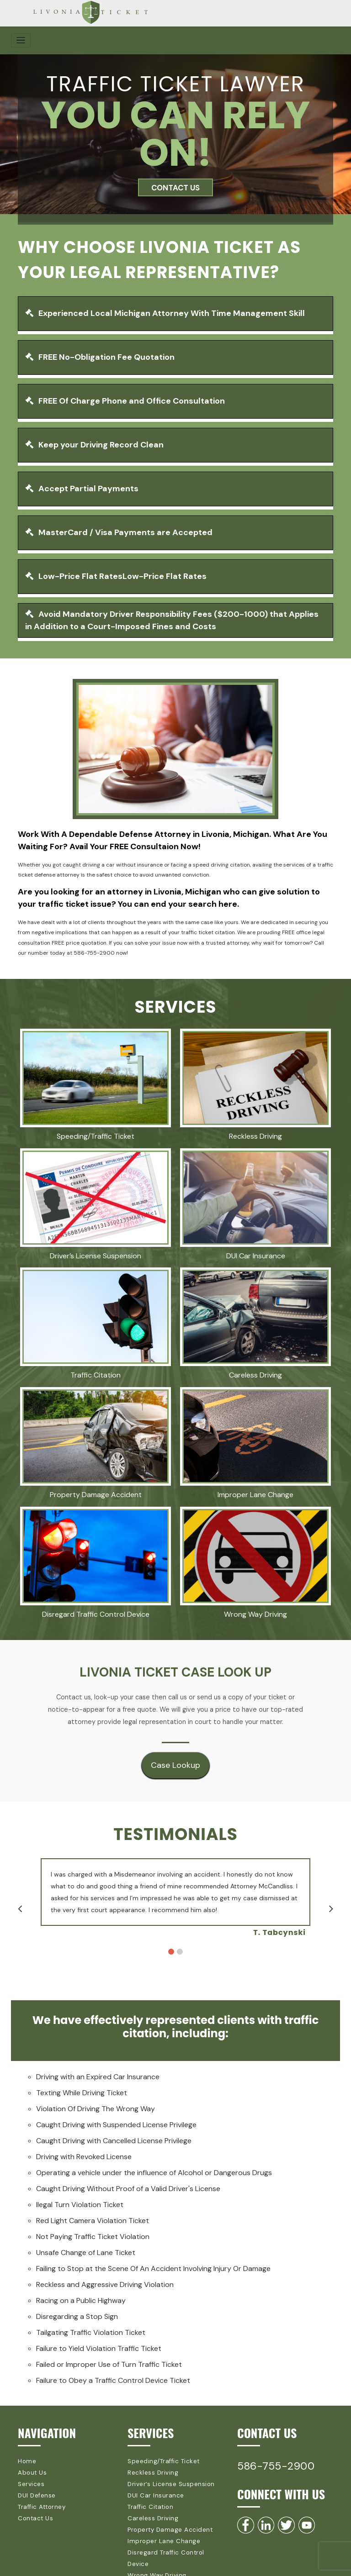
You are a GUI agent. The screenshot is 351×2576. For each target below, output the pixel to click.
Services (30, 2480)
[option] (181, 1898)
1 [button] (171, 1951)
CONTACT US (175, 187)
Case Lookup (175, 1764)
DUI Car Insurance (153, 2491)
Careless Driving (150, 2511)
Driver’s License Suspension (166, 2480)
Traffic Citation (149, 2501)
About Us (30, 2470)
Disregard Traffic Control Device (173, 2542)
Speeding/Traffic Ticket (161, 2460)
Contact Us (33, 2511)
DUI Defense (35, 2491)
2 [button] (180, 1951)
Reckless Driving (150, 2470)
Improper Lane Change (160, 2532)
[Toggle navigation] (21, 40)
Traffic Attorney (40, 2501)
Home (26, 2460)
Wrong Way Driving (154, 2552)
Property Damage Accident (166, 2521)
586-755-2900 (278, 2465)
